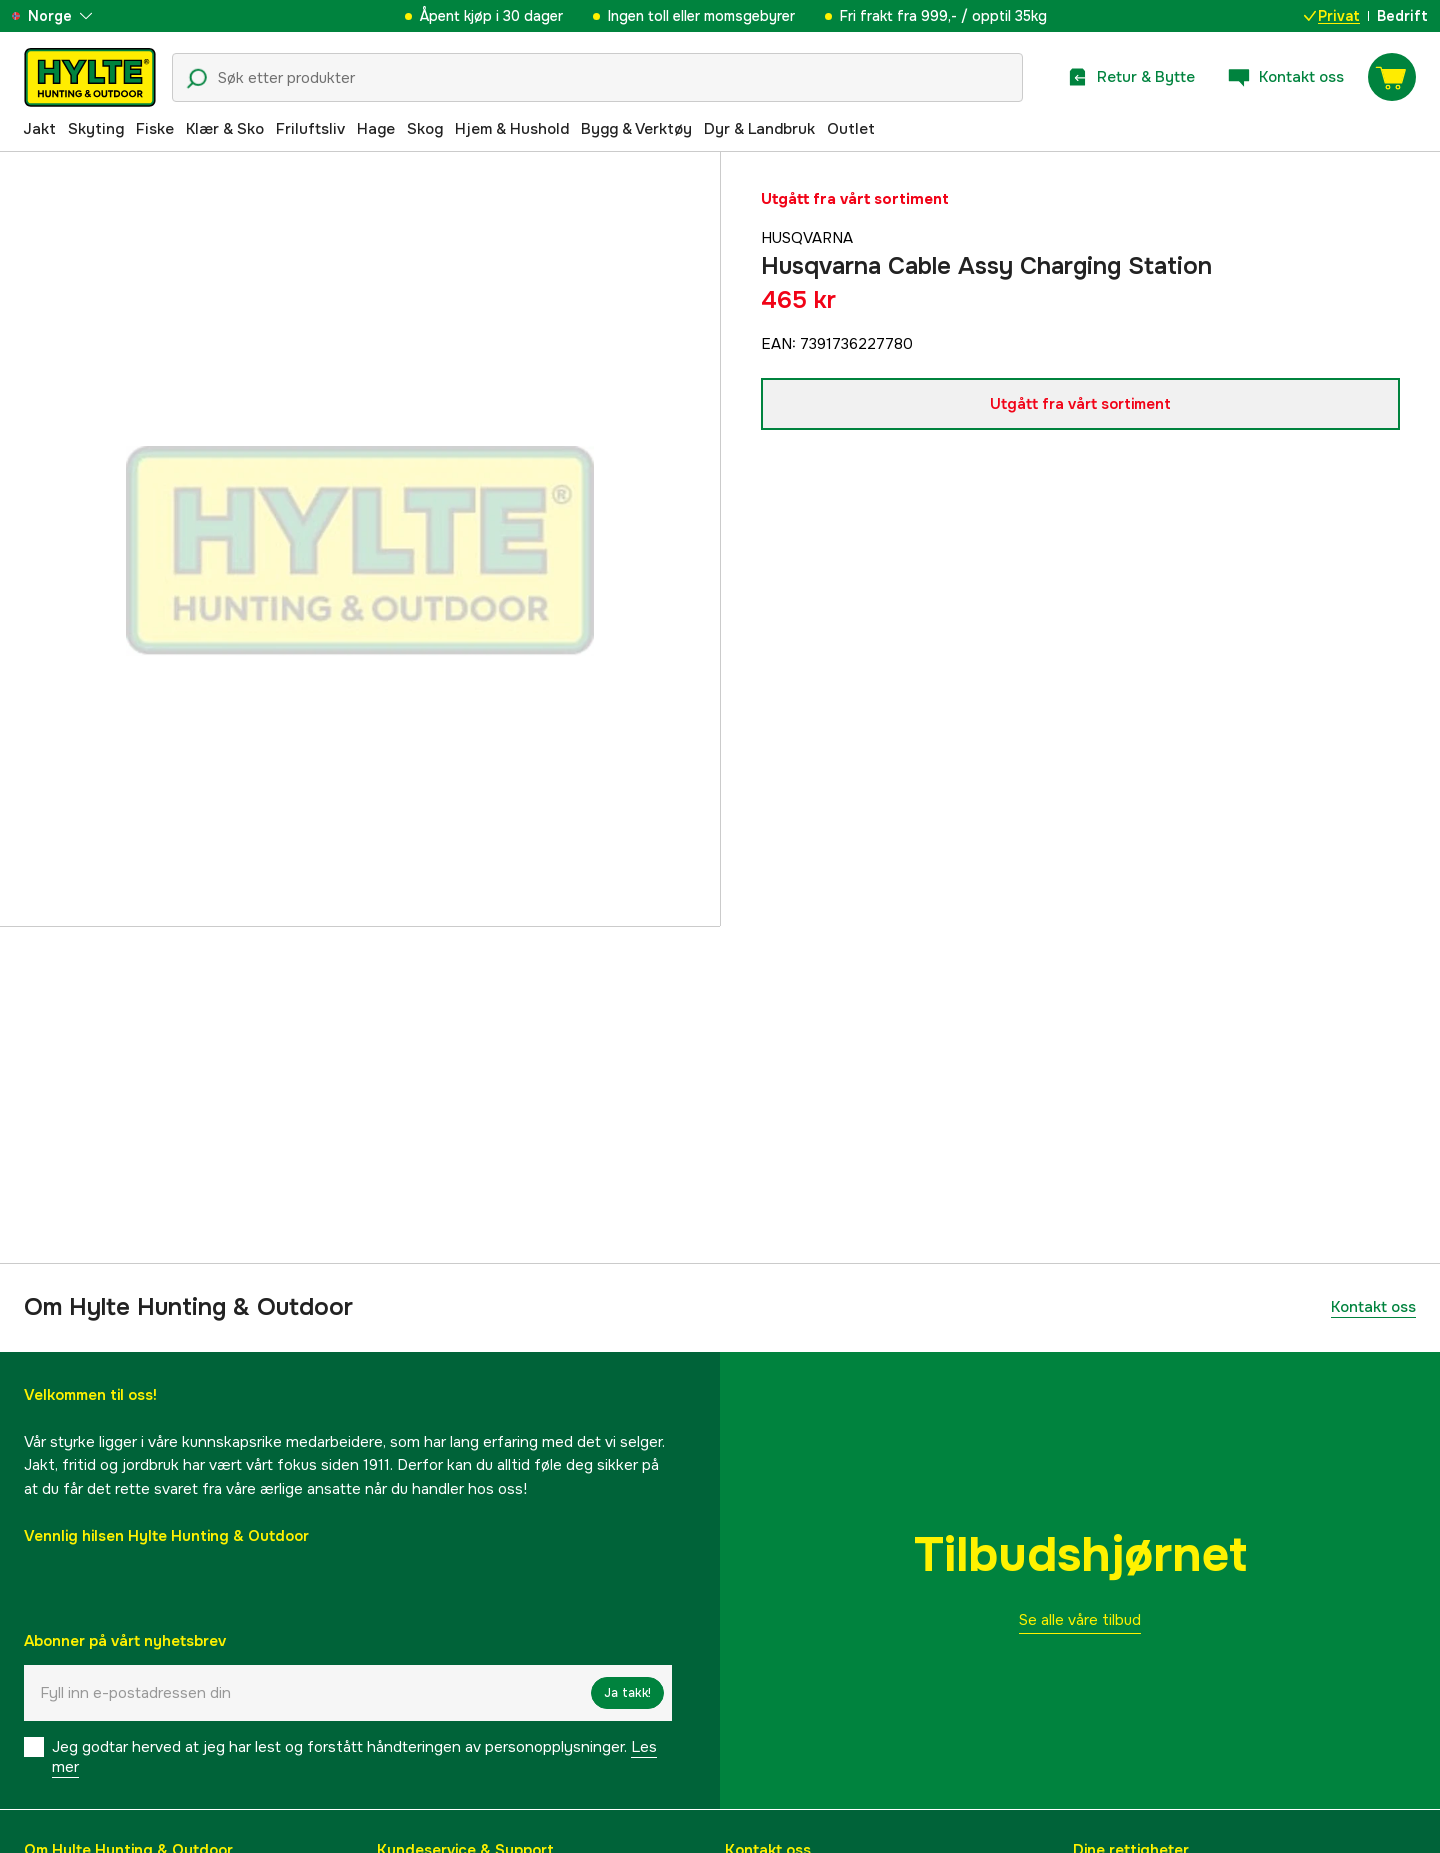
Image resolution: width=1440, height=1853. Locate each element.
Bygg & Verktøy (636, 129)
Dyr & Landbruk (759, 129)
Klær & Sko (225, 129)
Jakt (39, 129)
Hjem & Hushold (512, 129)
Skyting (96, 129)
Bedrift (1402, 16)
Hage (376, 129)
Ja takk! (627, 1693)
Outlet (851, 129)
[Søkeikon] (197, 79)
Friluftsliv (310, 129)
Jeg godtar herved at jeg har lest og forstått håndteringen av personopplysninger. (354, 1757)
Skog (425, 129)
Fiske (155, 129)
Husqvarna (807, 238)
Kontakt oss (1373, 1307)
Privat (1332, 16)
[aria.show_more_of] (73, 16)
